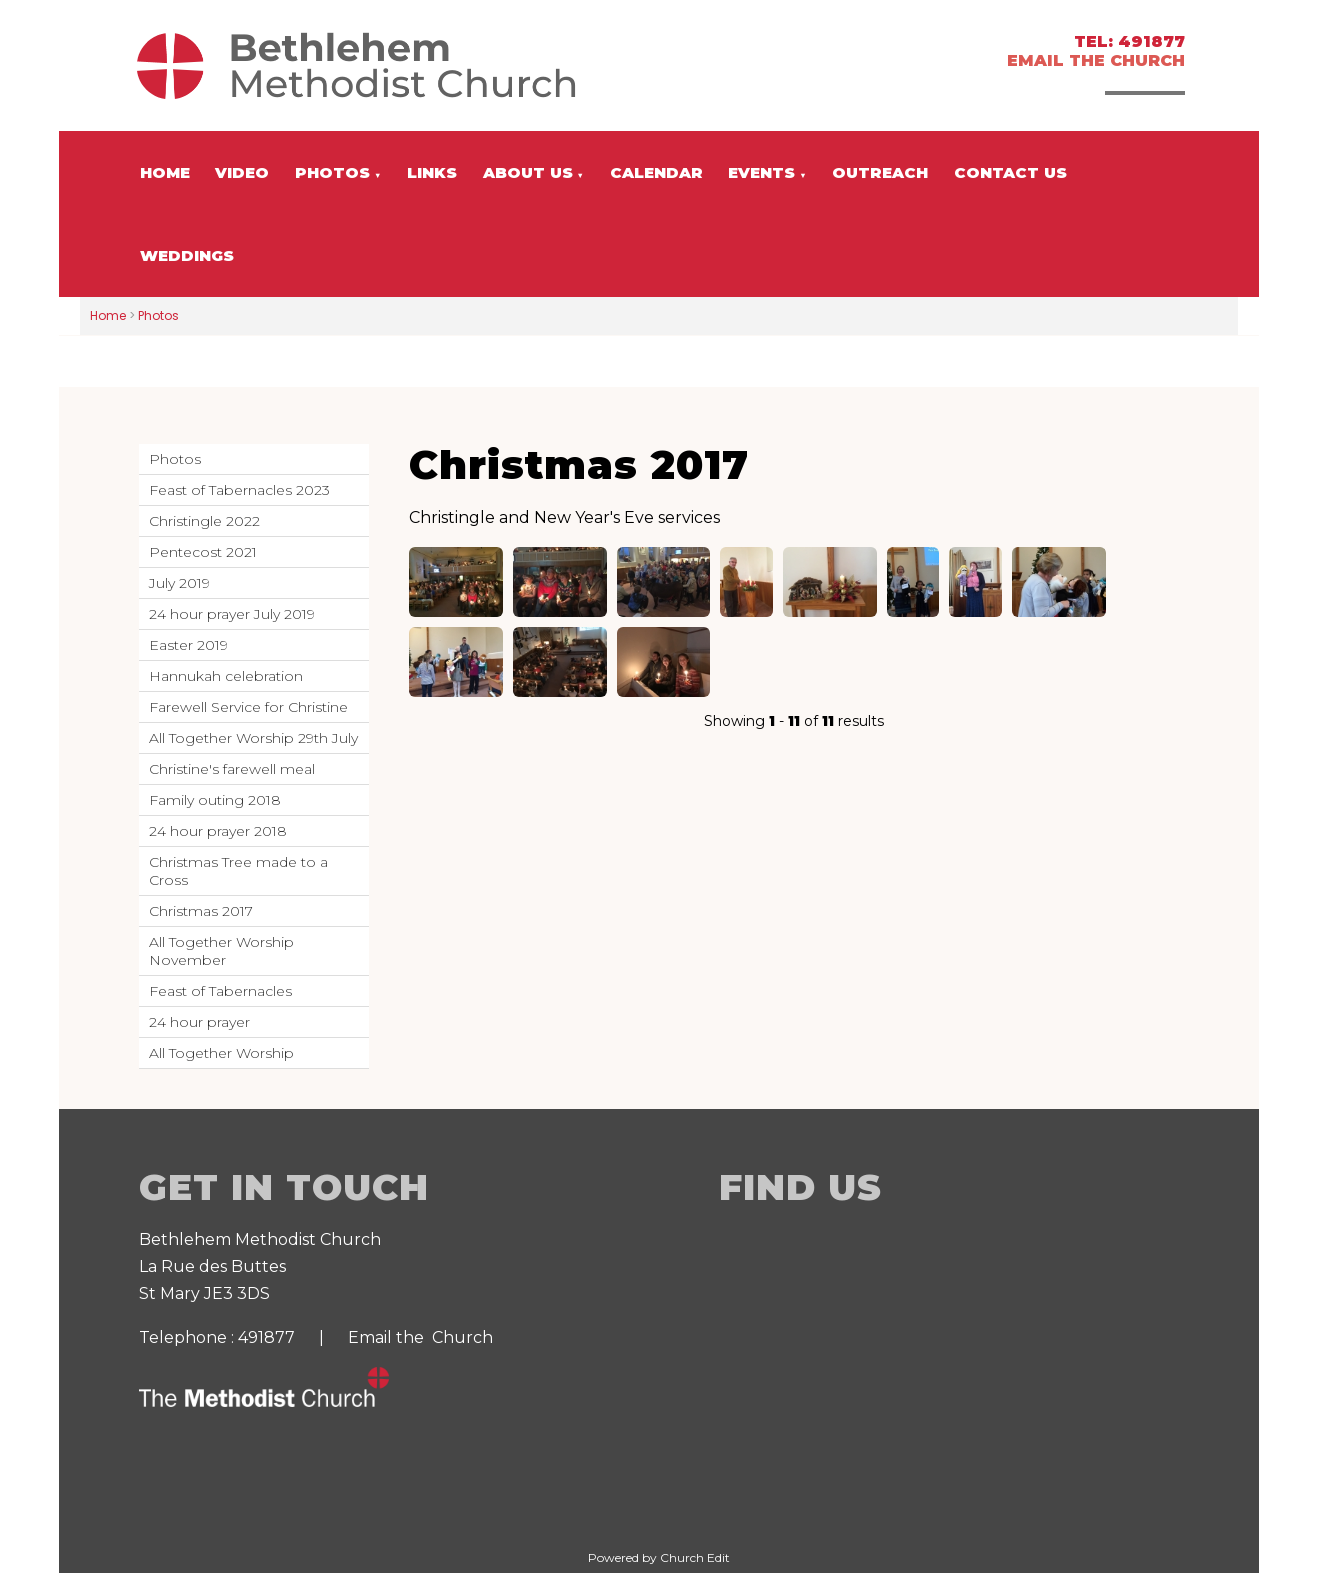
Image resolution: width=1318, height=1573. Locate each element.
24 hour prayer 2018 (218, 831)
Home (165, 172)
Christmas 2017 (201, 911)
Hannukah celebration (226, 676)
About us (528, 172)
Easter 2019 (188, 645)
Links (432, 172)
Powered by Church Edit (659, 1557)
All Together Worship (221, 1053)
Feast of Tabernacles (220, 991)
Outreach (880, 172)
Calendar (656, 172)
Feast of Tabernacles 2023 (239, 490)
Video (242, 172)
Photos (332, 172)
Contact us (1010, 172)
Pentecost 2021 (203, 552)
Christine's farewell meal (232, 769)
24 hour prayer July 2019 (232, 614)
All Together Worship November (221, 951)
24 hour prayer (199, 1022)
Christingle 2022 (204, 521)
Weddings (187, 255)
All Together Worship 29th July (253, 738)
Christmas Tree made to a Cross (238, 871)
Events (761, 172)
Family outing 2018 (215, 800)
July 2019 (179, 583)
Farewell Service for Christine (248, 707)
